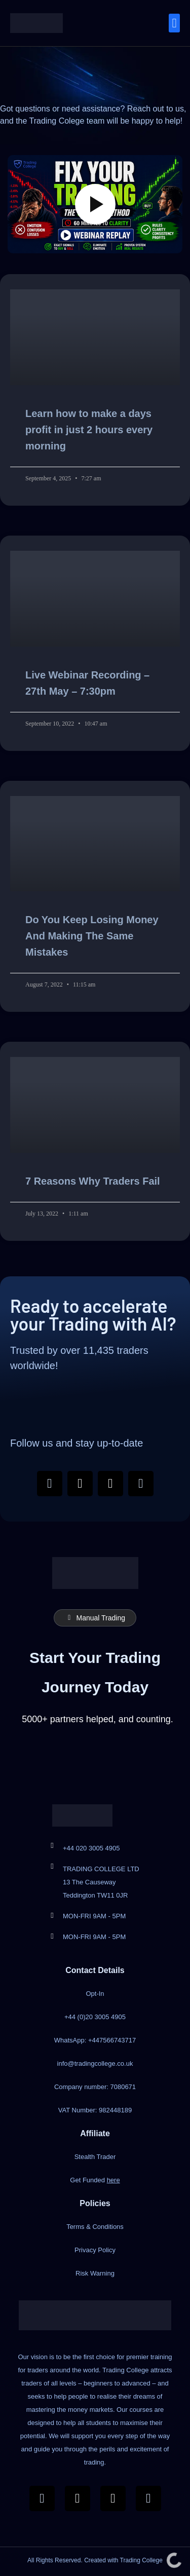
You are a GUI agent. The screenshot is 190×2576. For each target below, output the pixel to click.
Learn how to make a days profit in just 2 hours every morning (89, 429)
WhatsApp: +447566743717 (95, 2040)
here (113, 2180)
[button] (174, 23)
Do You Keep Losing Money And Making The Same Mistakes (92, 936)
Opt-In (95, 1993)
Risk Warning (95, 2273)
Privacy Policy (95, 2250)
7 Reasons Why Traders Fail (92, 1181)
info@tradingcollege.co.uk (95, 2063)
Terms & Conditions (95, 2226)
